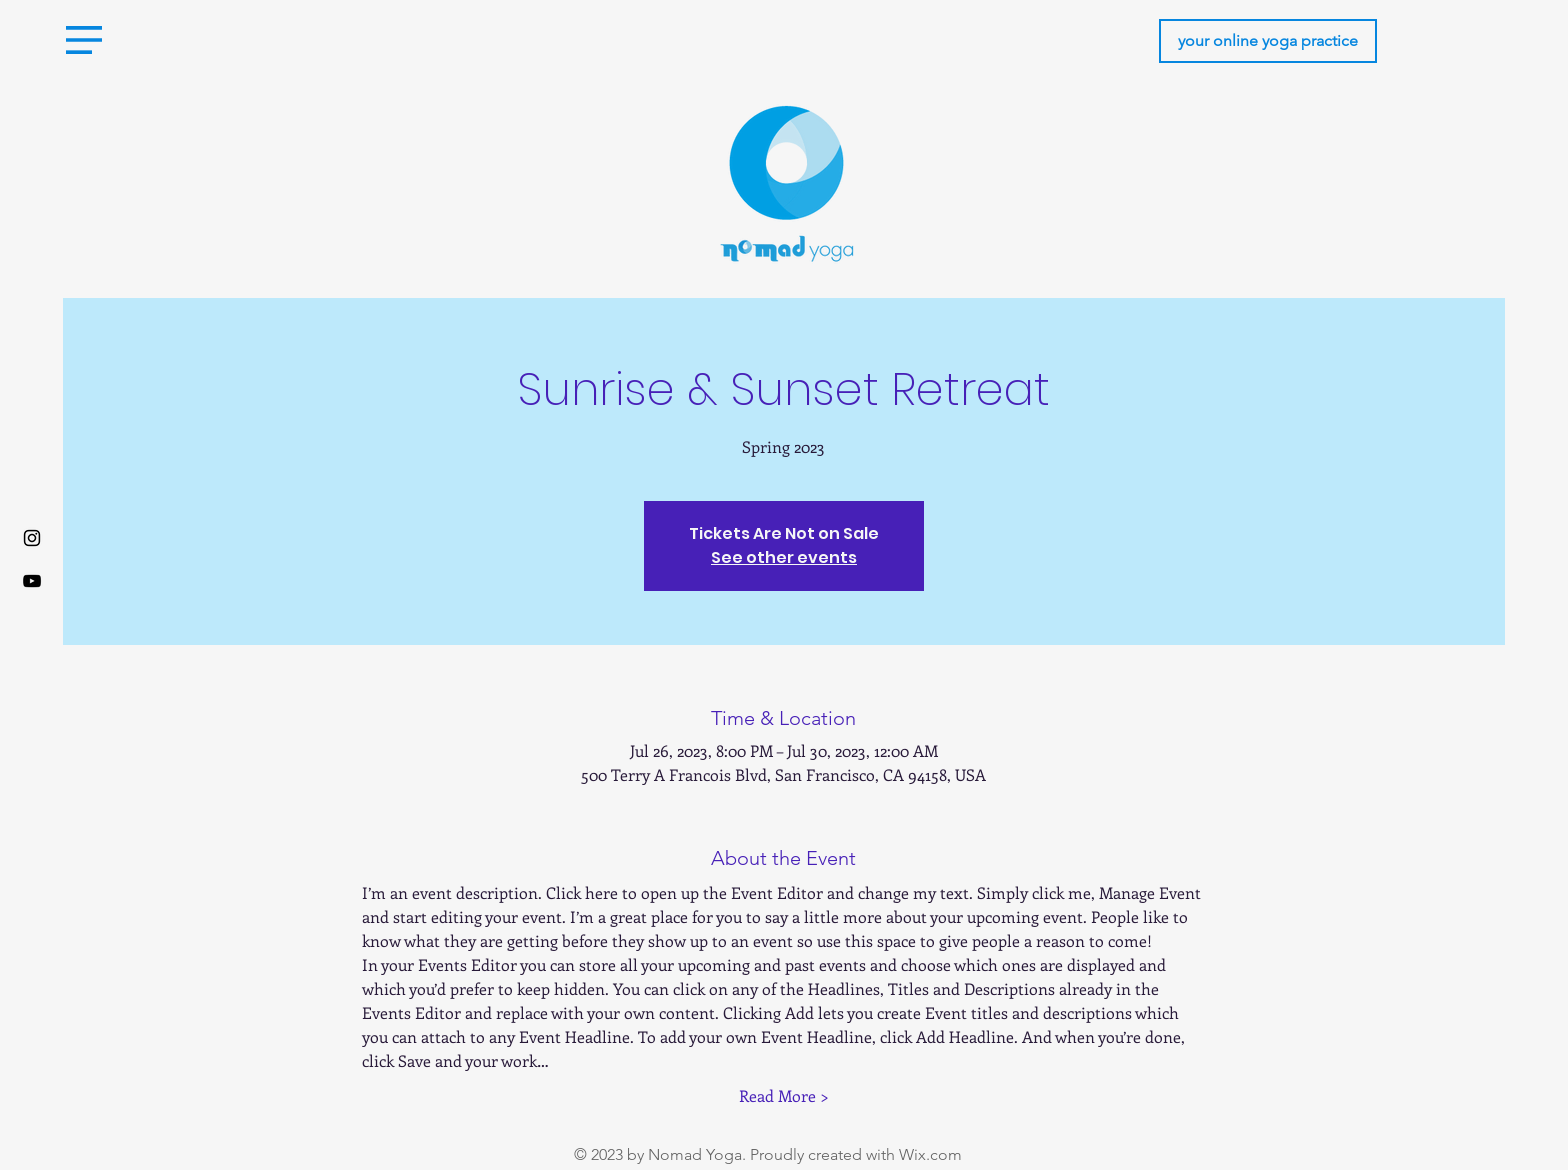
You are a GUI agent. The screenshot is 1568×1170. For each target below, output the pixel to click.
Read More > (784, 1095)
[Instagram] (32, 538)
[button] (84, 40)
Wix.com (930, 1154)
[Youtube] (32, 581)
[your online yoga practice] (1268, 41)
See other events (784, 557)
